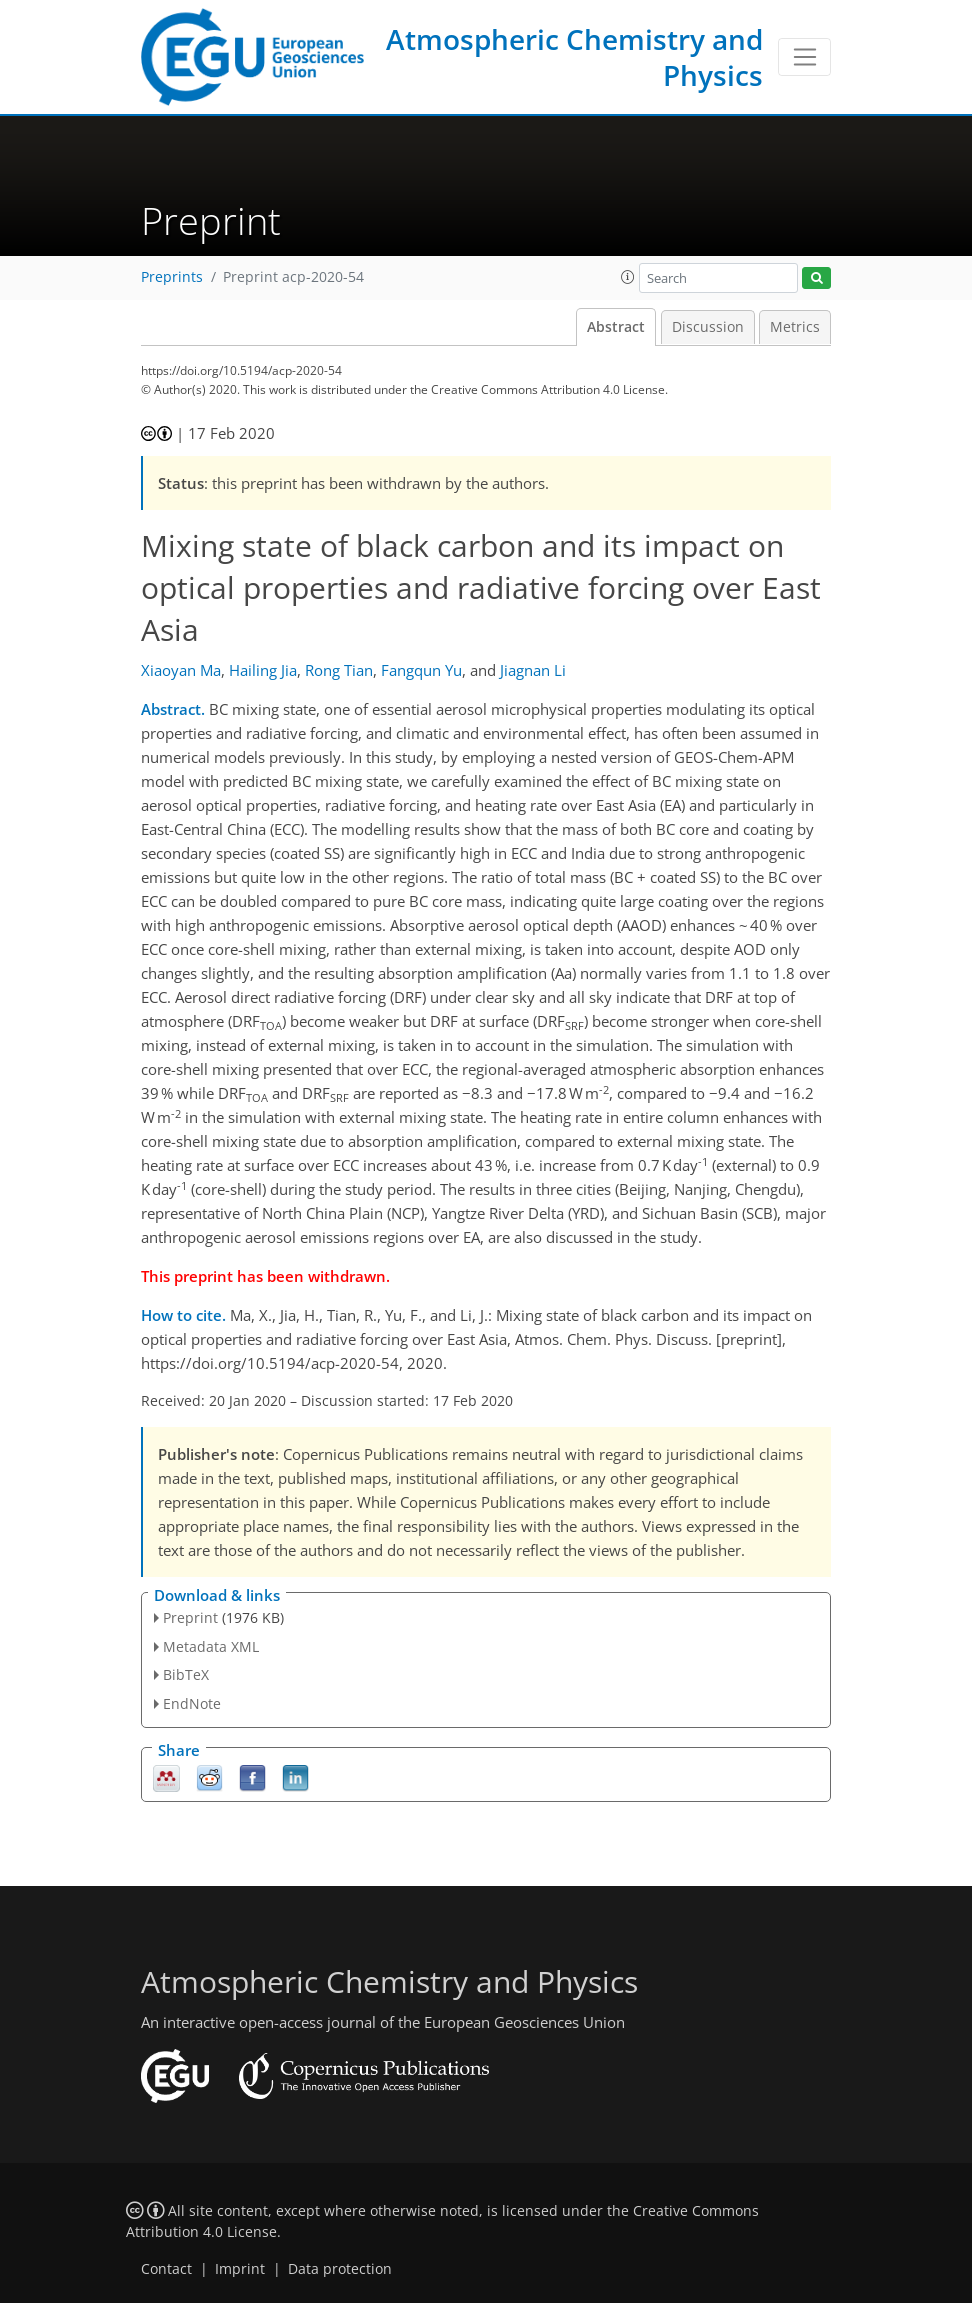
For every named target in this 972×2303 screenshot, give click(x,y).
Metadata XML (211, 1646)
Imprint (240, 2269)
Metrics (795, 327)
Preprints (172, 277)
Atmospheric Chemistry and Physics (574, 57)
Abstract (616, 327)
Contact (166, 2269)
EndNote (192, 1703)
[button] (628, 277)
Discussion (708, 327)
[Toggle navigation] (804, 57)
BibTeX (186, 1674)
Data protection (340, 2269)
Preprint (190, 1617)
